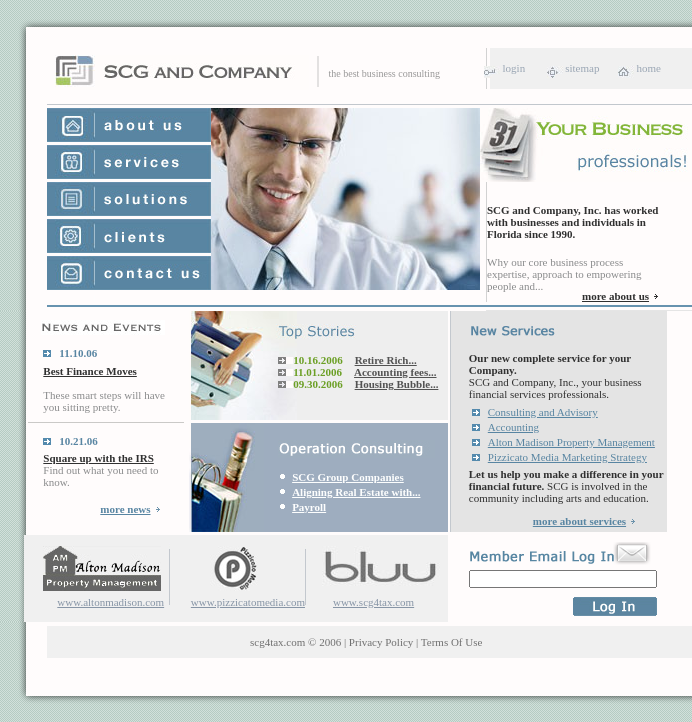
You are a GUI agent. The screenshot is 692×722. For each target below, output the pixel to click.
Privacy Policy (381, 642)
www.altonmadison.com (110, 602)
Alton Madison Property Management (571, 442)
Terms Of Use (452, 642)
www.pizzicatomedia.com (248, 602)
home (648, 68)
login (514, 68)
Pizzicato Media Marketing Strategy (567, 457)
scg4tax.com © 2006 (295, 642)
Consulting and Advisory (543, 412)
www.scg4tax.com (373, 602)
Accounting (513, 427)
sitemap (582, 68)
